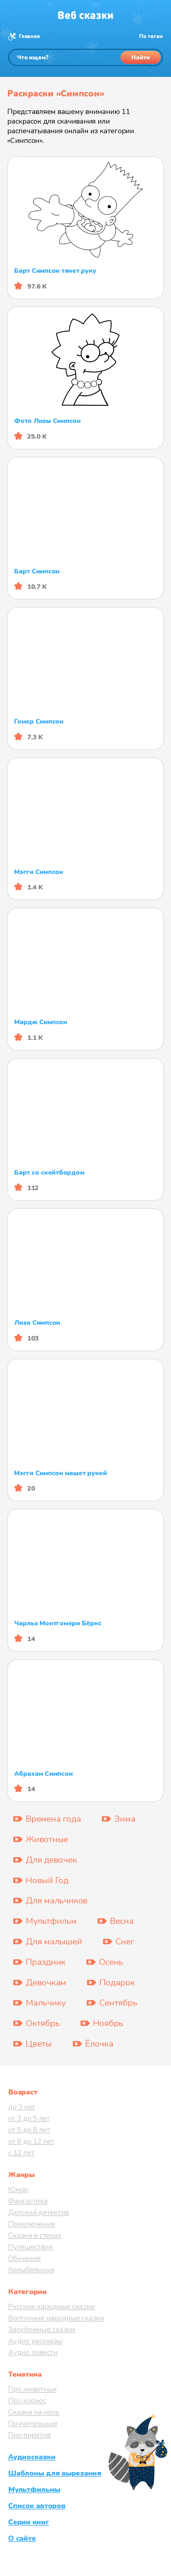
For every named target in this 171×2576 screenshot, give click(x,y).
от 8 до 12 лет (31, 2141)
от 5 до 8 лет (29, 2130)
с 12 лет (21, 2153)
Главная (29, 36)
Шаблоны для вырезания (54, 2473)
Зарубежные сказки (41, 2329)
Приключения (31, 2224)
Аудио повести (33, 2352)
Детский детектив (38, 2212)
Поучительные (32, 2423)
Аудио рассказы (35, 2341)
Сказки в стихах (34, 2235)
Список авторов (37, 2506)
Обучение (24, 2258)
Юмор (18, 2189)
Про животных (32, 2389)
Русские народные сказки (51, 2306)
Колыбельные (31, 2270)
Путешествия (30, 2247)
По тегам (151, 36)
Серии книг (28, 2522)
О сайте (22, 2538)
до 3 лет (21, 2107)
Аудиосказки (31, 2457)
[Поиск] (85, 57)
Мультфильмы (34, 2489)
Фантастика (28, 2201)
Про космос (27, 2400)
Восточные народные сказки (56, 2318)
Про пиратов (29, 2435)
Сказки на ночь (34, 2412)
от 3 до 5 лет (29, 2118)
